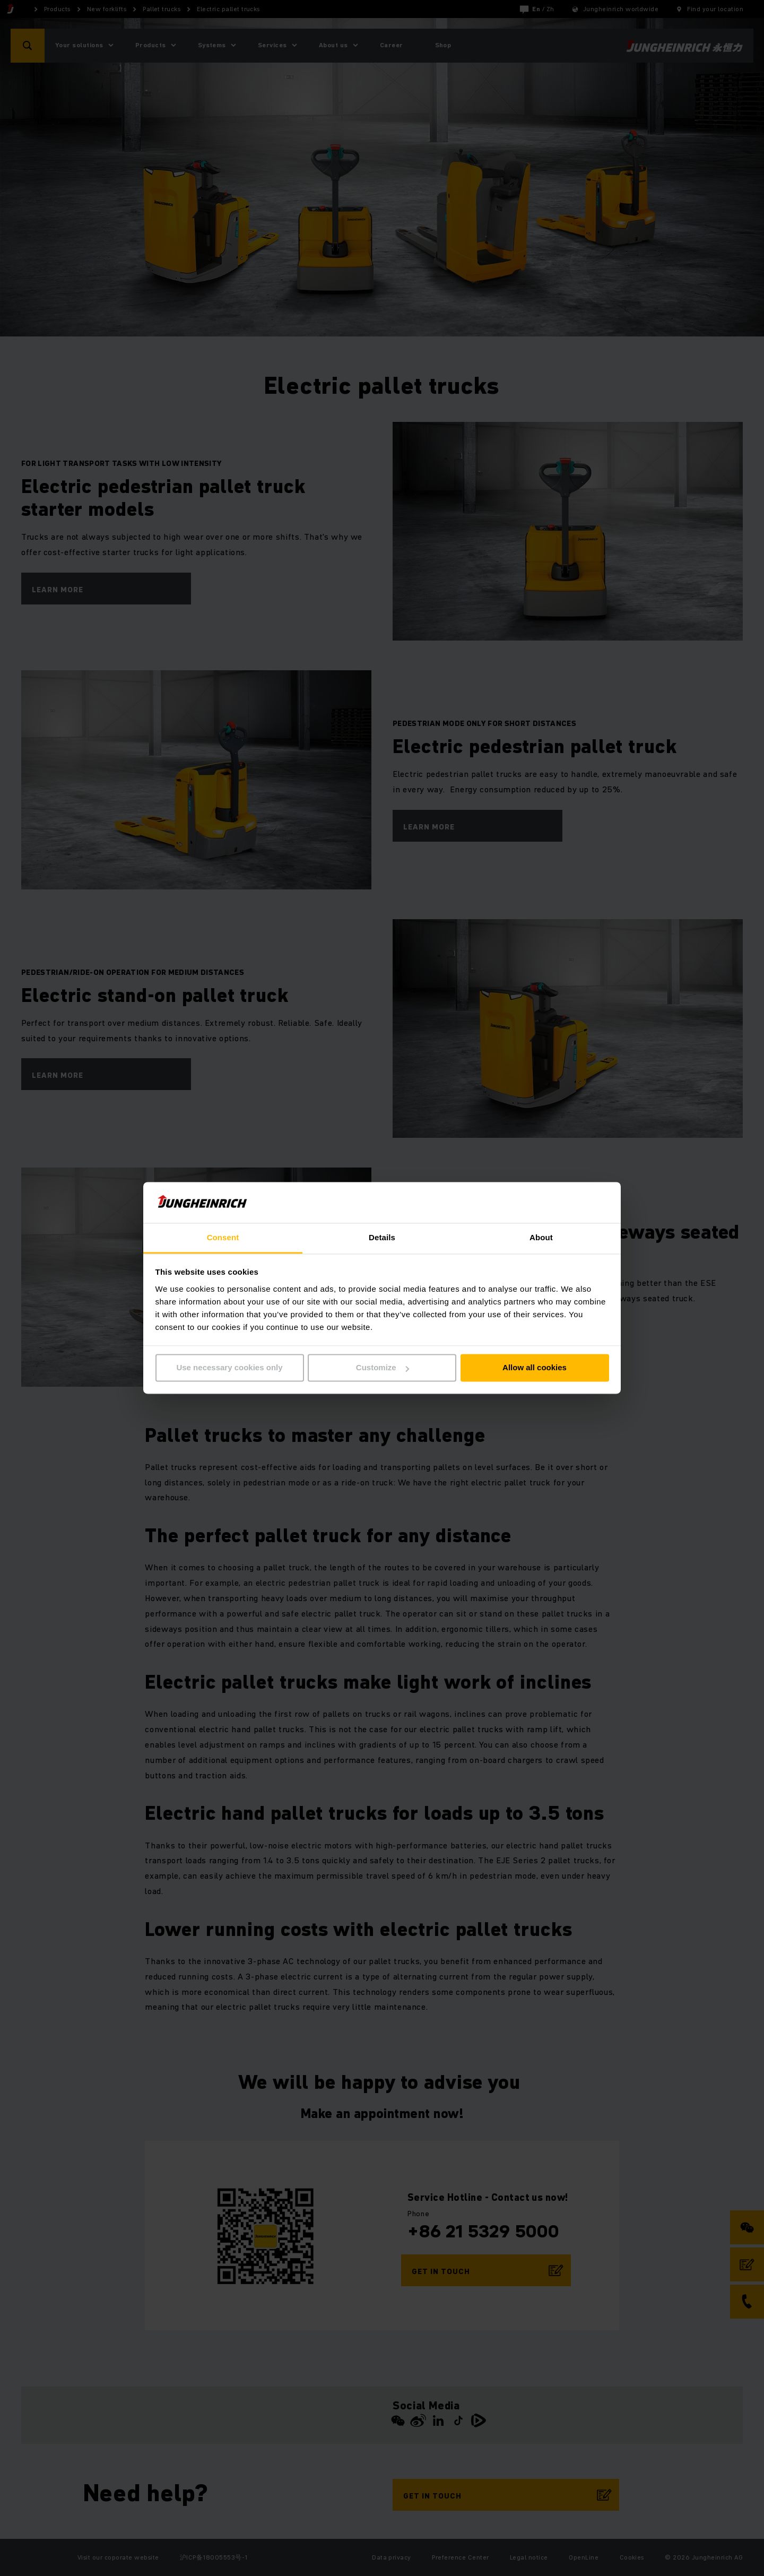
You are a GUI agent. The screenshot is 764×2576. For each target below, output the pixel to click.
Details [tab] (382, 1237)
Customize (382, 1367)
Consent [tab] (223, 1237)
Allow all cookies (534, 1367)
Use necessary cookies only (229, 1367)
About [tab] (541, 1237)
